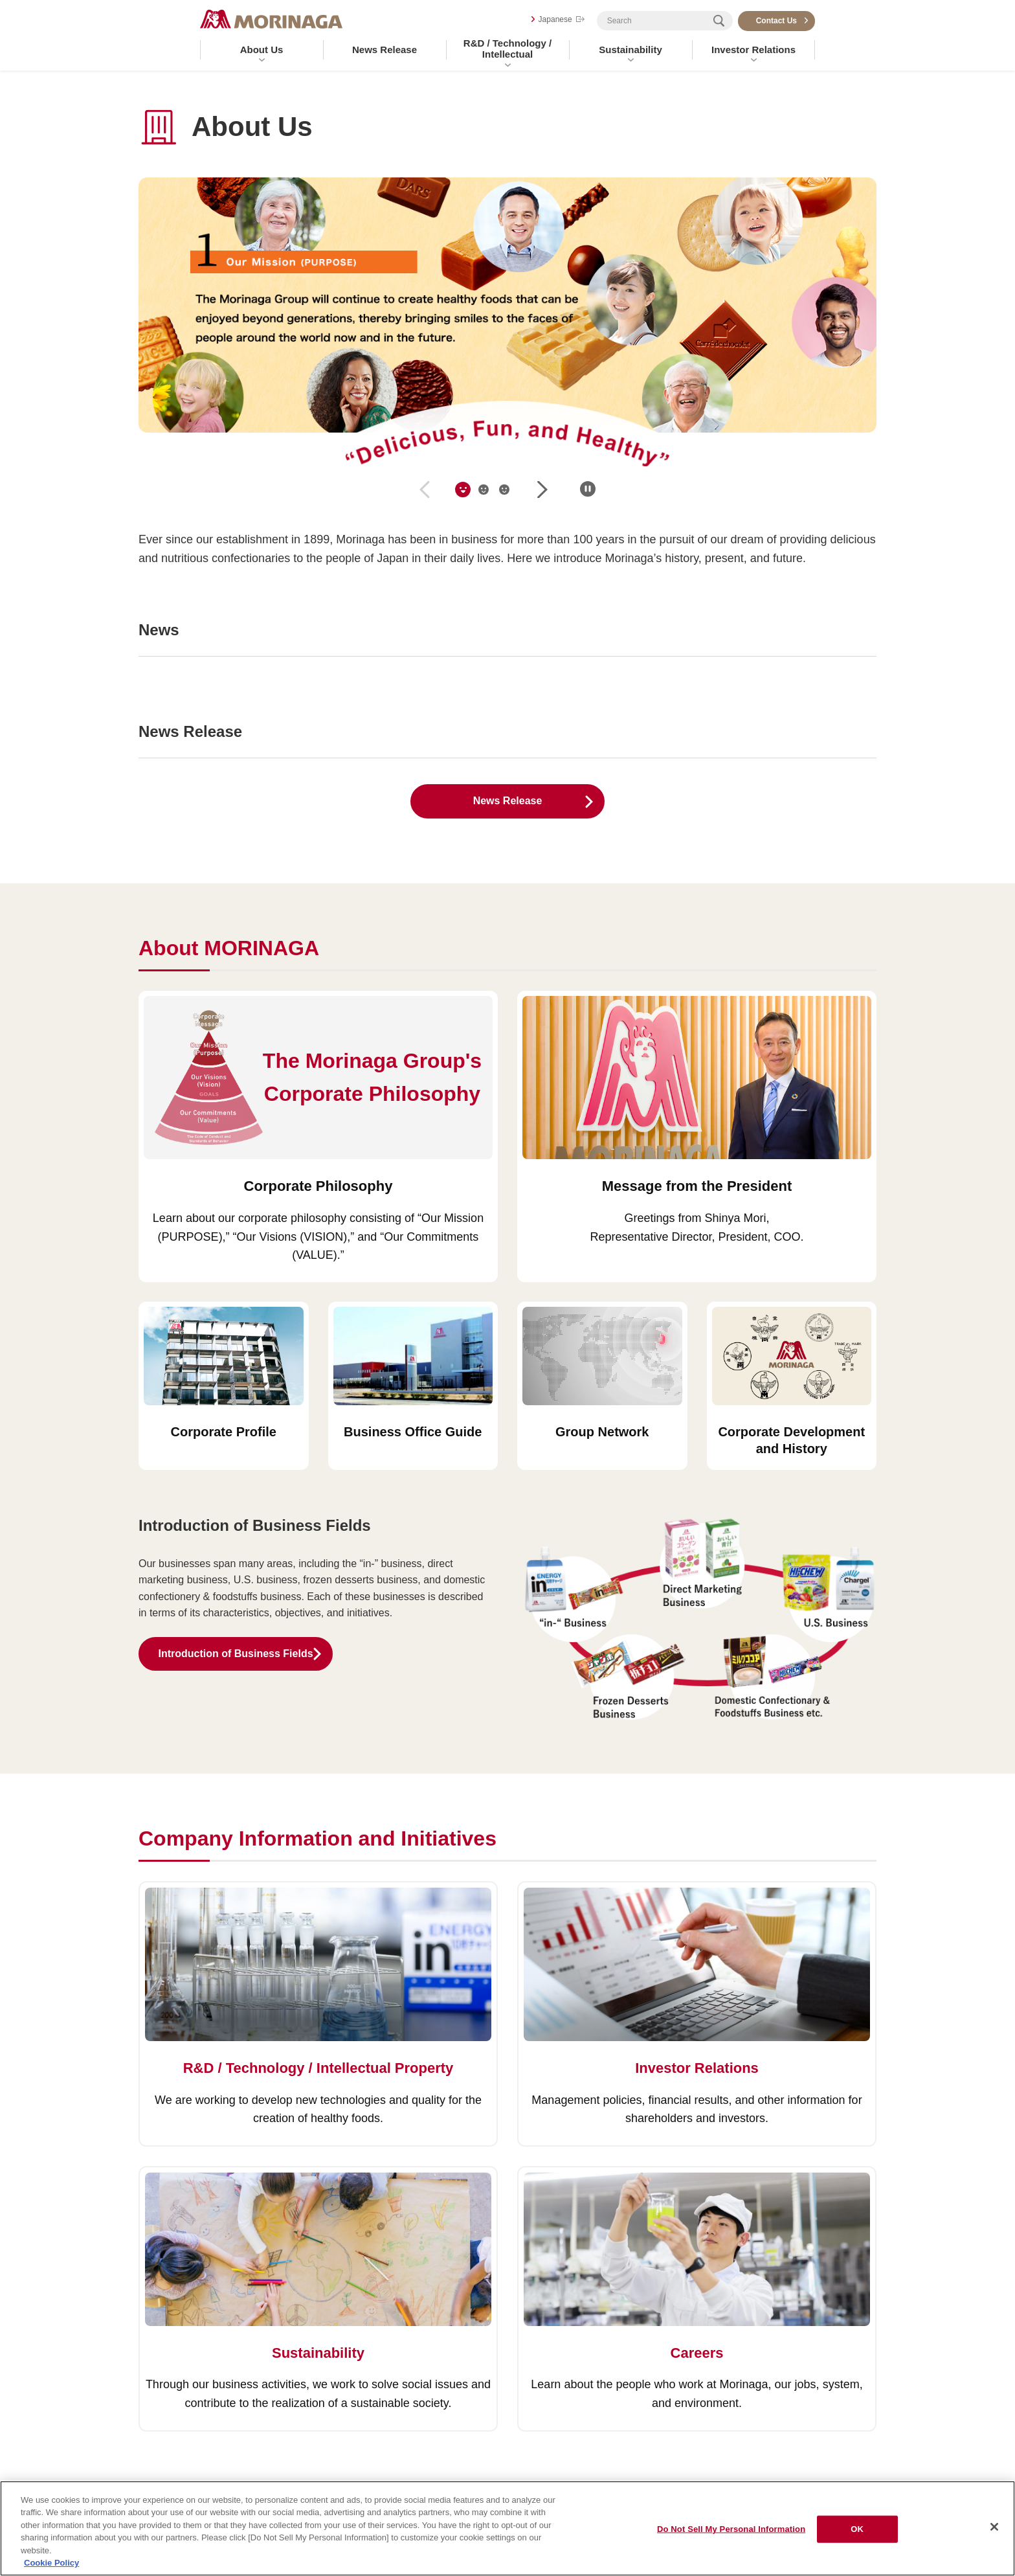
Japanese (555, 19)
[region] (507, 2528)
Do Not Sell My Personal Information (731, 2529)
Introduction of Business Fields (235, 1653)
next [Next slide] (542, 489)
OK (857, 2529)
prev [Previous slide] (424, 489)
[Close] (994, 2527)
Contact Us (776, 20)
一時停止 (588, 489)
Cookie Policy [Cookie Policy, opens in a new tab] (51, 2563)
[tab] (463, 489)
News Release (384, 49)
